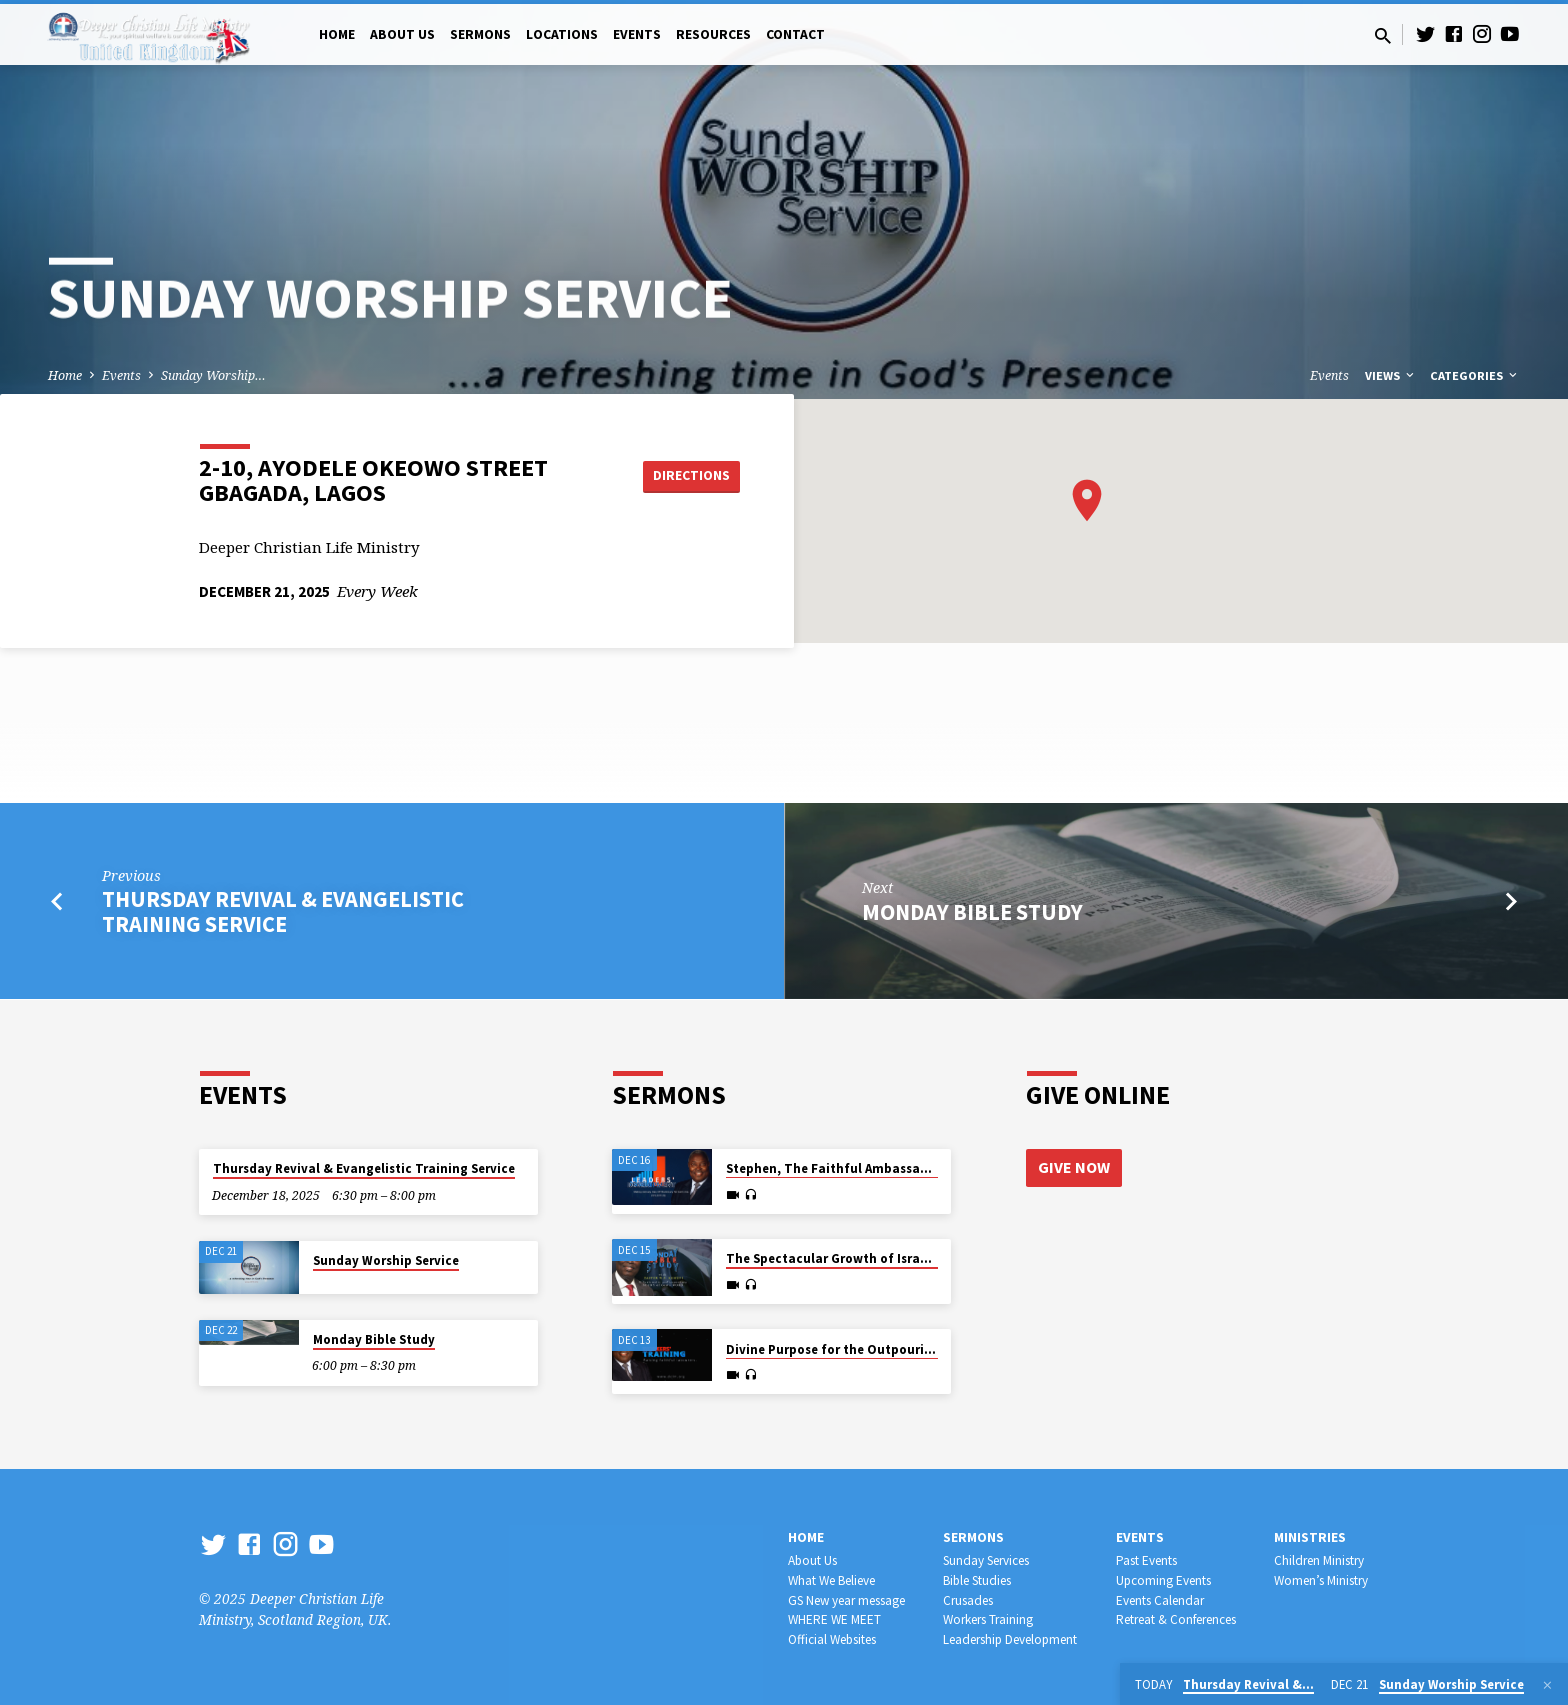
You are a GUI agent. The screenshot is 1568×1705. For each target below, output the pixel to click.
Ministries (1310, 1537)
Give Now (1074, 1167)
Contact (795, 34)
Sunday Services (986, 1560)
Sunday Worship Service (386, 1260)
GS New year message (846, 1600)
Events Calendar (1160, 1600)
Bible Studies (977, 1580)
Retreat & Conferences (1176, 1619)
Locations (562, 34)
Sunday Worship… (213, 375)
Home (337, 34)
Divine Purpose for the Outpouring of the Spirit (872, 1349)
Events (637, 34)
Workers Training (988, 1619)
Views (1391, 375)
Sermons (480, 34)
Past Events (1146, 1560)
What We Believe (831, 1580)
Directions (690, 475)
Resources (713, 34)
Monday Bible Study (972, 912)
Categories (1475, 375)
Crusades (968, 1600)
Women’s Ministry (1321, 1580)
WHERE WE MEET (834, 1619)
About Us (402, 34)
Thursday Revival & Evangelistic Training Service (283, 911)
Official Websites (832, 1639)
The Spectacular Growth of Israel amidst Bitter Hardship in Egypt (928, 1258)
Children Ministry (1319, 1560)
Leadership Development (1010, 1639)
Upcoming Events (1163, 1580)
